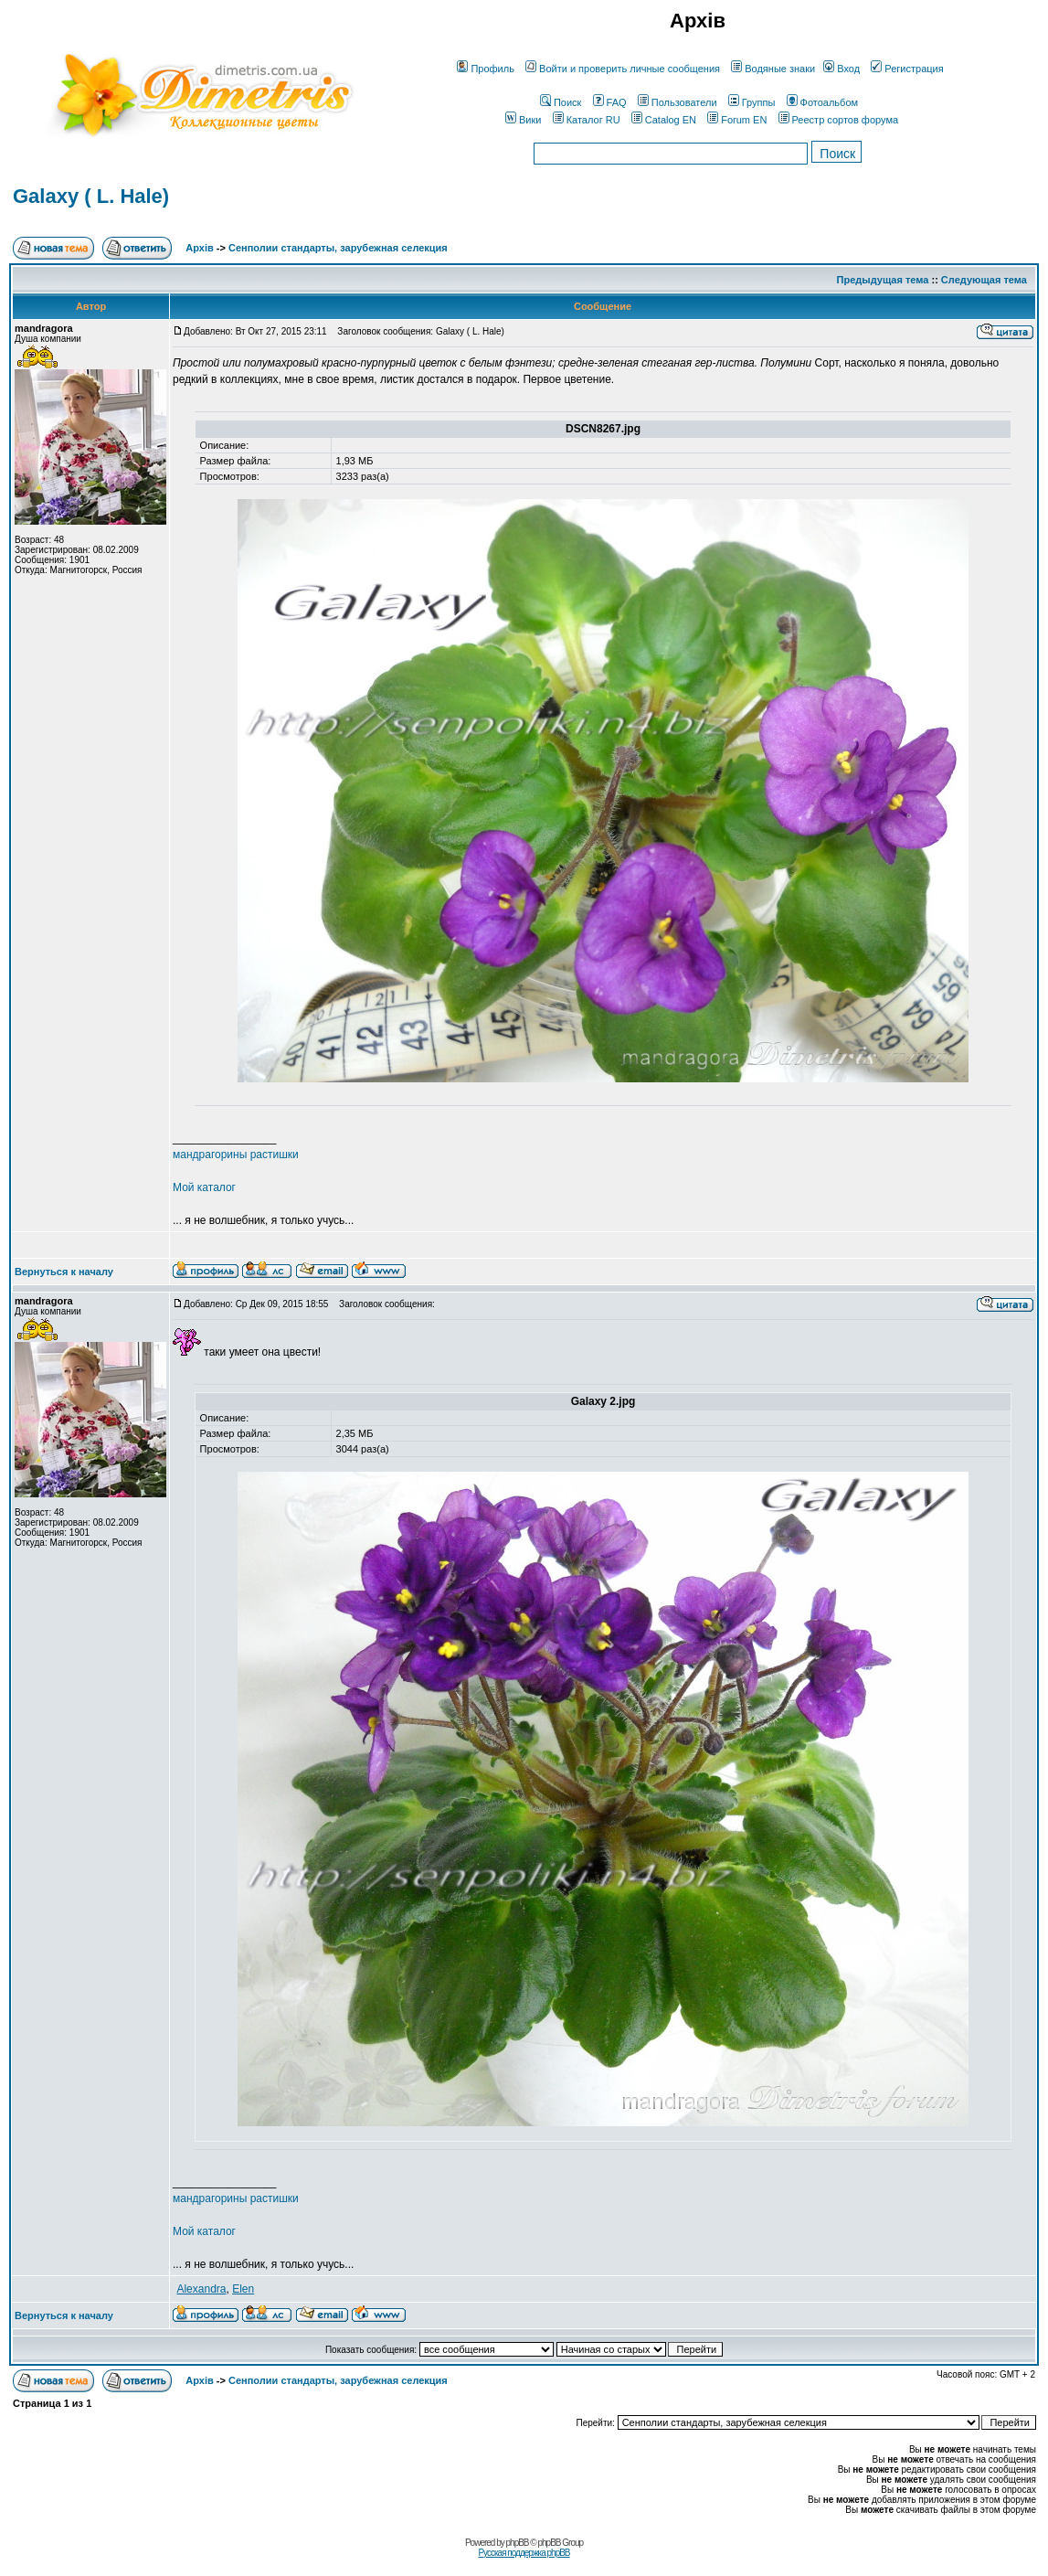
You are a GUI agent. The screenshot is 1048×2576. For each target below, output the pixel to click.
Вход (841, 68)
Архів (199, 247)
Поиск (560, 102)
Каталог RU (586, 119)
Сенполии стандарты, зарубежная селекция (338, 247)
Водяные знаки (773, 68)
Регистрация (907, 68)
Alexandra (201, 2289)
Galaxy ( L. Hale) (91, 196)
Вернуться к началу (64, 1271)
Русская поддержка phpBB (523, 2553)
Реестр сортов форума (838, 119)
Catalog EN (663, 119)
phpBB (517, 2543)
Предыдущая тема (883, 279)
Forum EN (737, 119)
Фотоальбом (823, 102)
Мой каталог (204, 1187)
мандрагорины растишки (236, 1154)
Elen (243, 2289)
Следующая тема (984, 279)
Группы (752, 102)
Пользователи (677, 102)
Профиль (485, 68)
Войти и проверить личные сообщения (622, 68)
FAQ (610, 102)
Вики (523, 119)
